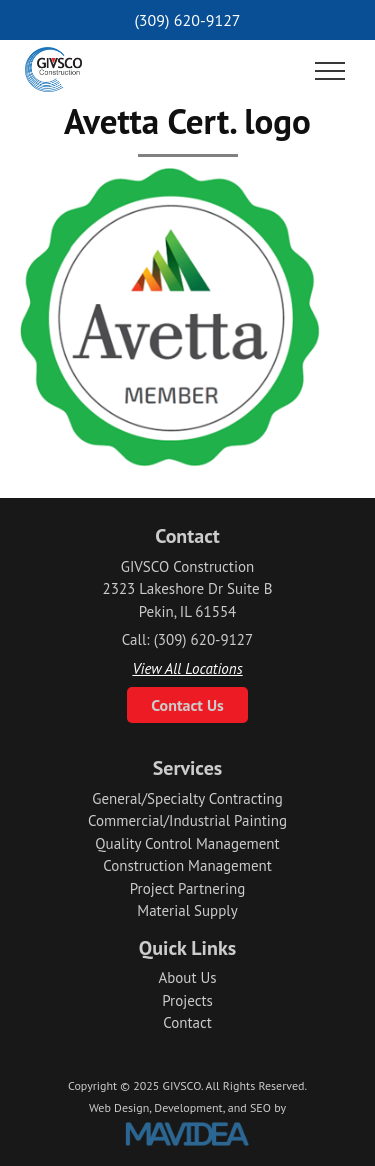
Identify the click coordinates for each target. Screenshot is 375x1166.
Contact (187, 1022)
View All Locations (187, 668)
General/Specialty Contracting (187, 798)
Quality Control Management (187, 843)
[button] (330, 72)
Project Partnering (187, 888)
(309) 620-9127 (187, 20)
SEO (260, 1107)
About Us (187, 977)
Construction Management (187, 865)
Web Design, (120, 1107)
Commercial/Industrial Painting (187, 820)
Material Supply (187, 910)
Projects (187, 1000)
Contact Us (187, 705)
